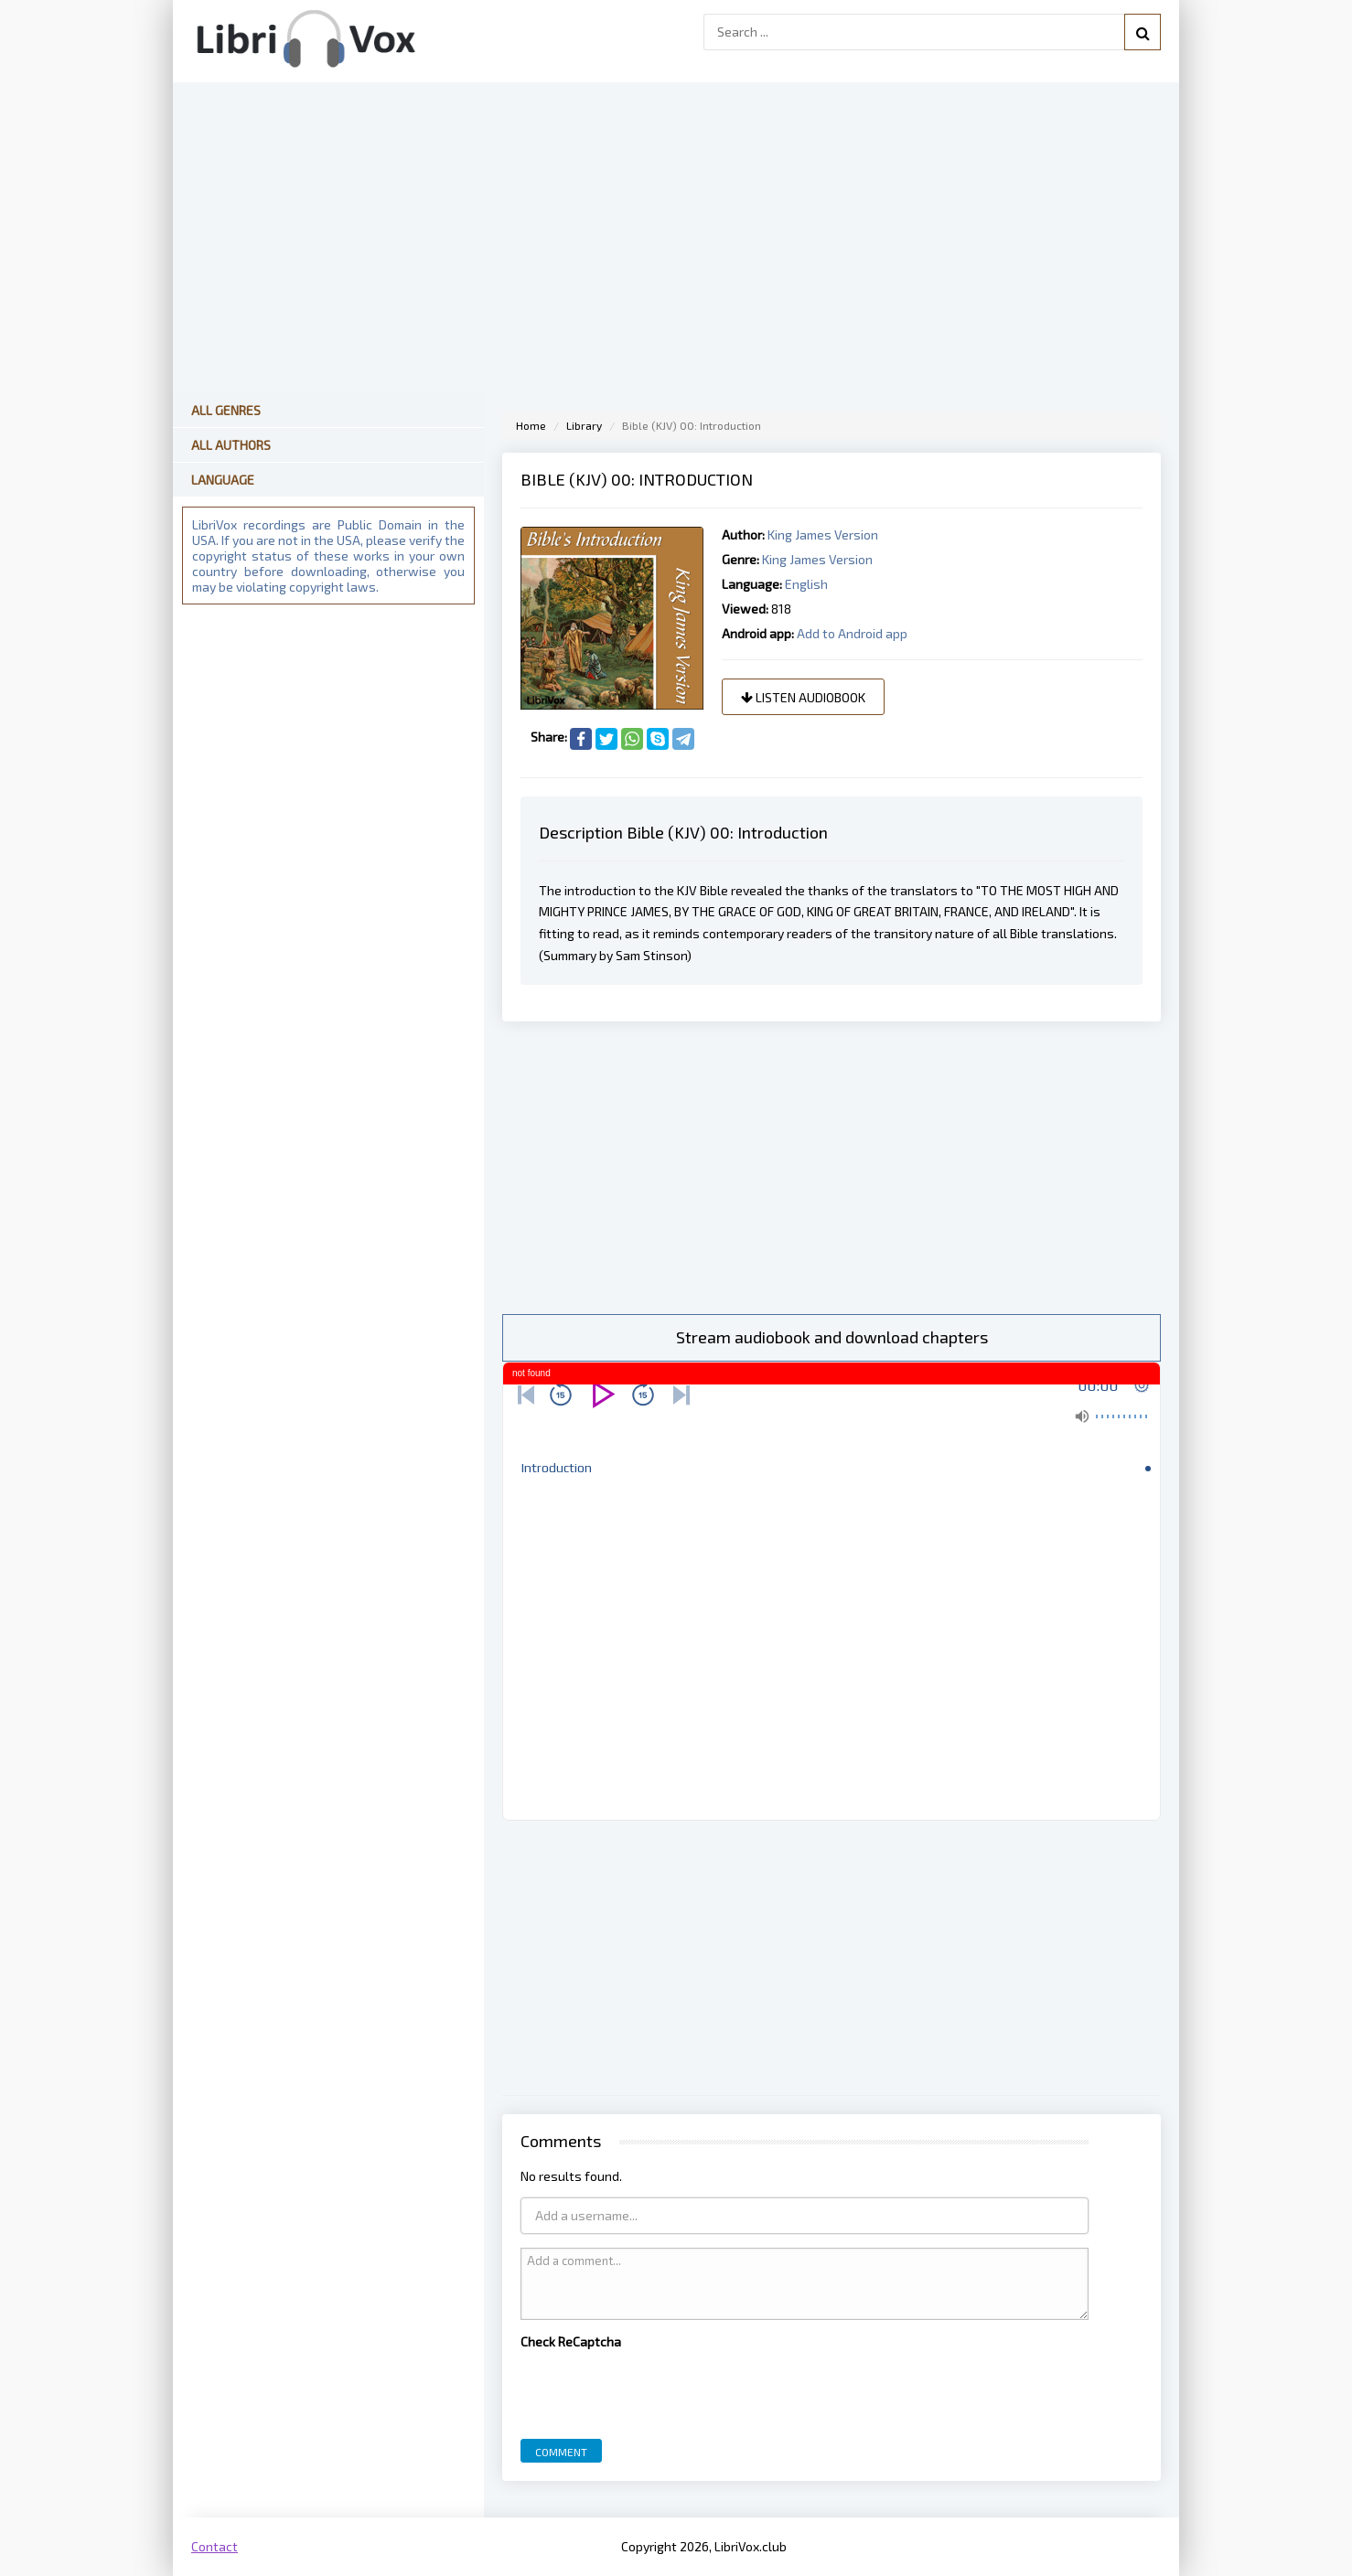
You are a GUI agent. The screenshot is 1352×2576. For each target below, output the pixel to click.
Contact (214, 2546)
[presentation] (659, 2389)
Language (222, 479)
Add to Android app (852, 633)
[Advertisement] (831, 1168)
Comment (561, 2451)
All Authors (231, 445)
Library (584, 425)
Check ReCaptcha (570, 2341)
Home (531, 425)
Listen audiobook (803, 697)
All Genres (226, 410)
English (806, 584)
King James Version (822, 534)
